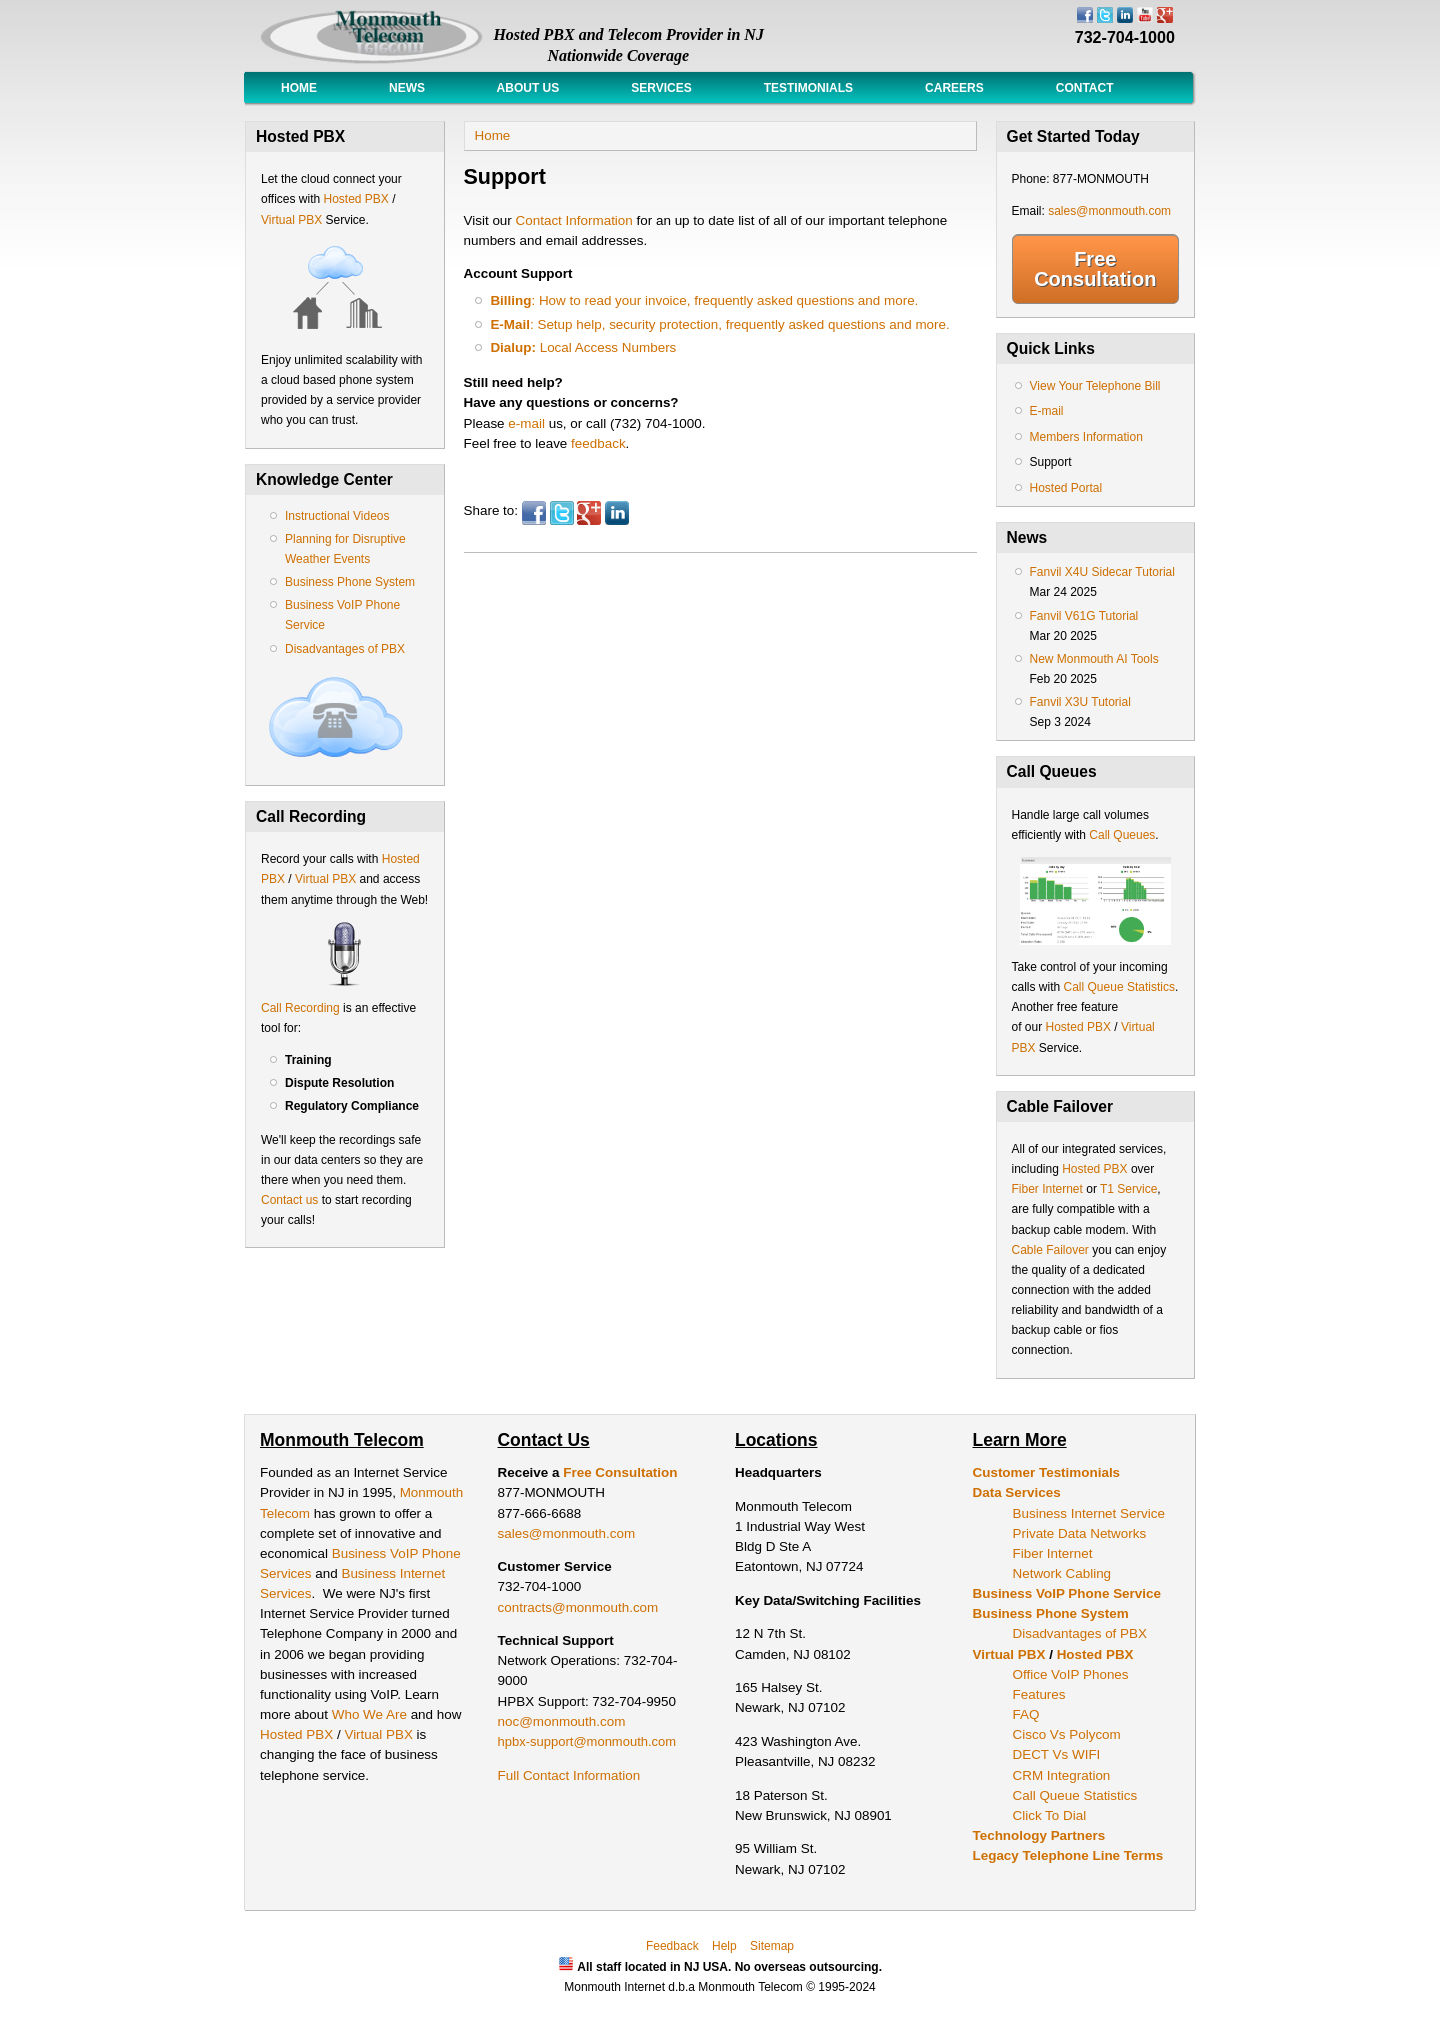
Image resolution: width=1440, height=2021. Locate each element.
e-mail (526, 423)
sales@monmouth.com (1109, 211)
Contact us (289, 1200)
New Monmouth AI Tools (1094, 659)
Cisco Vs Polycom (1067, 1734)
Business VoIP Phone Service (1067, 1593)
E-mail (1047, 411)
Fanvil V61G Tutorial (1084, 616)
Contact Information (574, 220)
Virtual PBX (293, 220)
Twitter (562, 513)
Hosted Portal (1066, 488)
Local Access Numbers (583, 347)
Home (299, 88)
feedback (598, 443)
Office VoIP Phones (1071, 1674)
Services (661, 88)
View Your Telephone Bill (1095, 386)
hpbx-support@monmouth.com (587, 1741)
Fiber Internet (1047, 1189)
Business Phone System (350, 582)
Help (724, 1946)
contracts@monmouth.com (578, 1607)
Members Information (1086, 437)
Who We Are (371, 1714)
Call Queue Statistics (1119, 987)
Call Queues (1122, 835)
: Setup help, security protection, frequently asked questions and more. (719, 324)
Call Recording (300, 1008)
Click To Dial (1050, 1815)
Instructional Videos (337, 516)
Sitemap (772, 1946)
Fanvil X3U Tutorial (1080, 702)
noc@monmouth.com (562, 1721)
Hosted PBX (355, 199)
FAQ (1026, 1714)
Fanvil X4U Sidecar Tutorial (1102, 572)
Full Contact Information (569, 1775)
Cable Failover (1050, 1250)
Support (1051, 462)
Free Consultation (1095, 269)
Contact (1085, 88)
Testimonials (808, 88)
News (407, 88)
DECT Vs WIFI (1057, 1754)
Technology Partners (1039, 1835)
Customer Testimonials (1047, 1472)
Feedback (672, 1946)
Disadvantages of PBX (345, 649)
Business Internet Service (1089, 1513)
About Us (528, 88)
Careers (954, 88)
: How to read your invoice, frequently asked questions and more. (706, 300)
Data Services (1017, 1492)
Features (1039, 1694)
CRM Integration (1062, 1775)
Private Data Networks (1080, 1533)
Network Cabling (1062, 1573)
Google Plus (589, 513)
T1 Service (1128, 1189)
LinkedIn (617, 513)
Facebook (534, 513)
